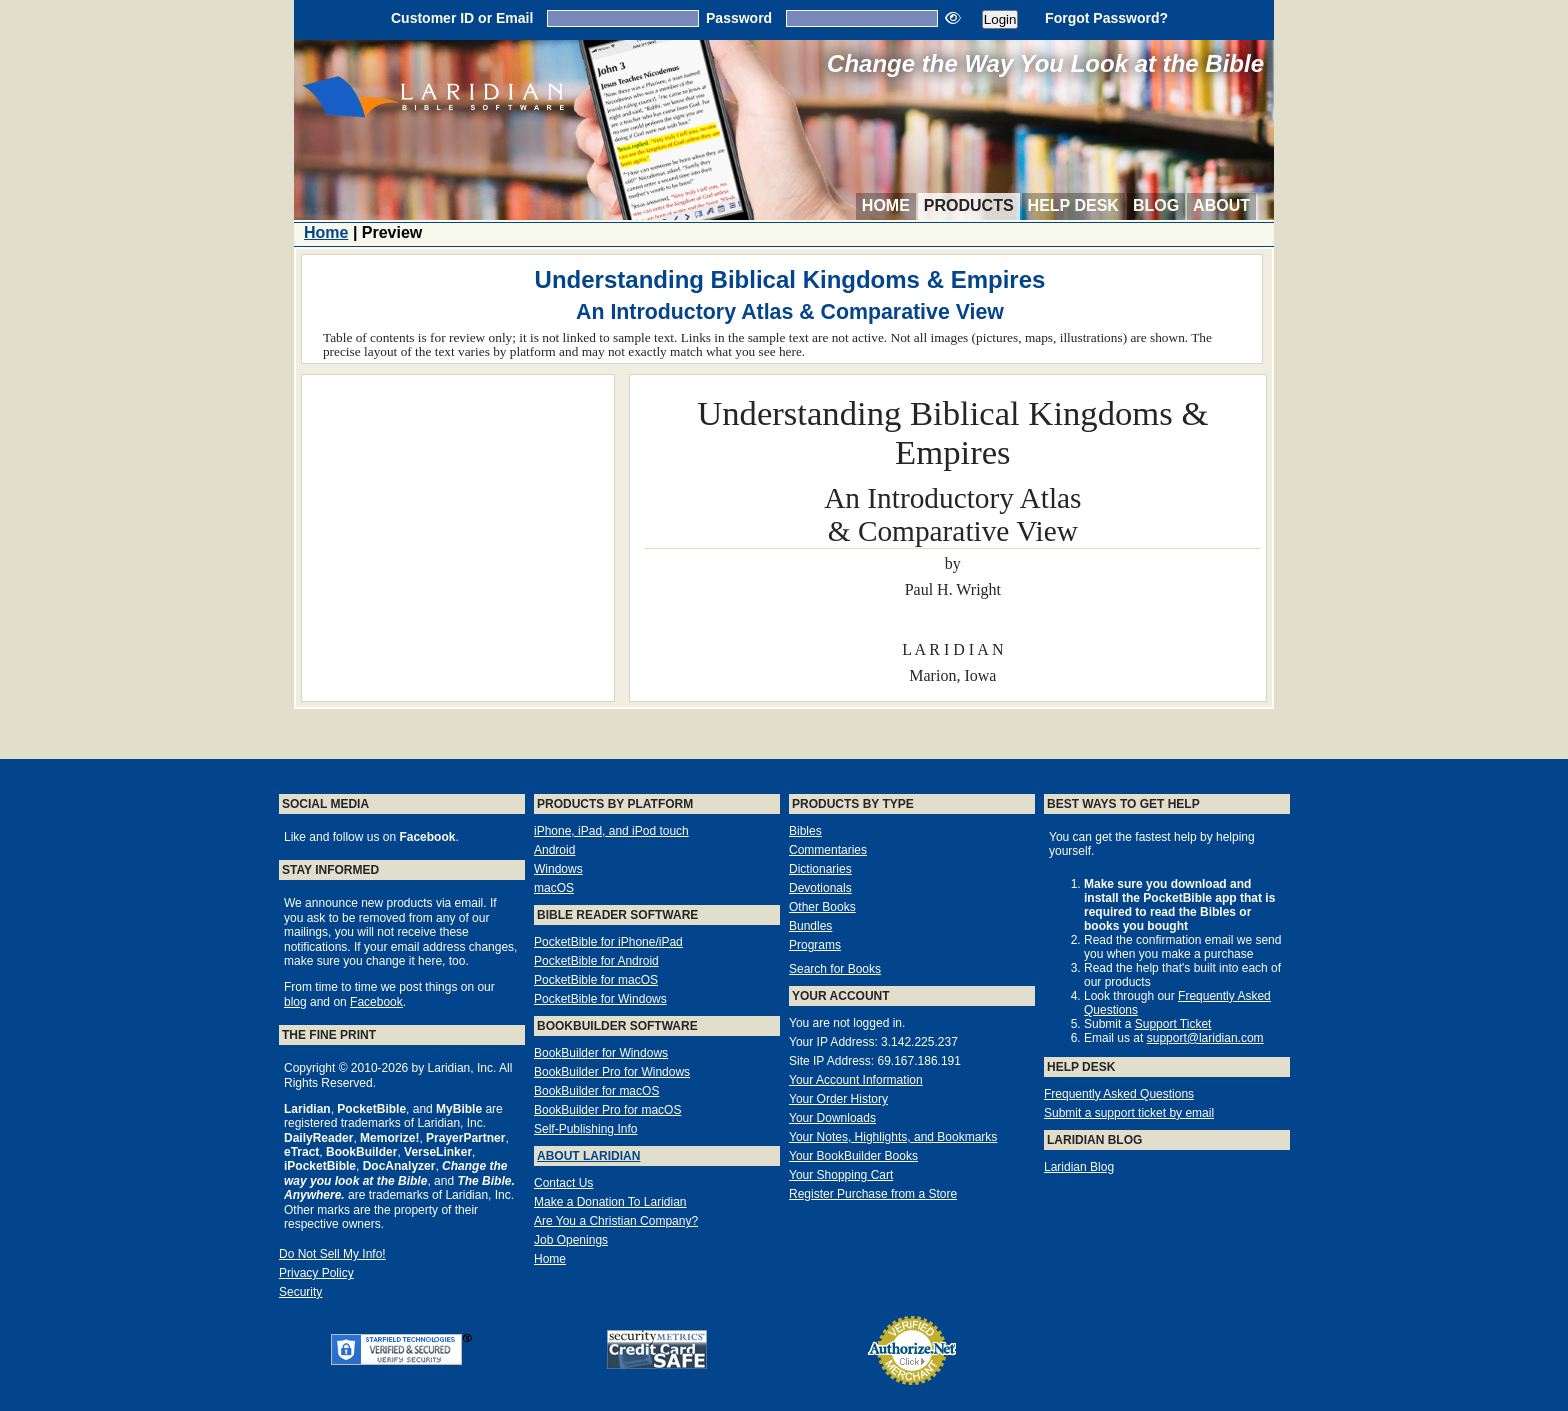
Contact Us (563, 1183)
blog (295, 1002)
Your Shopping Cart (841, 1175)
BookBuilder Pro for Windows (612, 1072)
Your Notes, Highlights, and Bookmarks (893, 1137)
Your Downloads (832, 1118)
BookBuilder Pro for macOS (607, 1110)
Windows (558, 869)
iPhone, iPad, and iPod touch (611, 831)
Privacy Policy (316, 1273)
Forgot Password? (1106, 18)
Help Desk (1073, 205)
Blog (1156, 205)
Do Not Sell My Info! (332, 1254)
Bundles (810, 926)
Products (969, 205)
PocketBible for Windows (600, 999)
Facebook (376, 1002)
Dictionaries (820, 869)
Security (300, 1292)
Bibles (805, 831)
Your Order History (838, 1099)
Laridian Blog (1079, 1167)
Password (739, 18)
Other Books (822, 907)
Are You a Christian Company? (616, 1221)
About (1221, 205)
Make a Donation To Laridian (610, 1202)
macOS (554, 888)
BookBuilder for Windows (601, 1053)
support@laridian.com (1205, 1038)
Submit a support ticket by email (1129, 1113)
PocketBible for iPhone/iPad (608, 942)
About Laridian (588, 1156)
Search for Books (835, 969)
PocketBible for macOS (596, 980)
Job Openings (571, 1240)
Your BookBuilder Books (853, 1156)
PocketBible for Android (596, 961)
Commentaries (828, 850)
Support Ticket (1173, 1024)
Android (554, 850)
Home (886, 205)
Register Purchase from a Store (873, 1194)
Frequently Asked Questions (1119, 1094)
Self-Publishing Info (585, 1129)
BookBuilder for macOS (596, 1091)
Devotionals (820, 888)
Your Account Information (856, 1080)
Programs (815, 945)
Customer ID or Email (462, 18)
